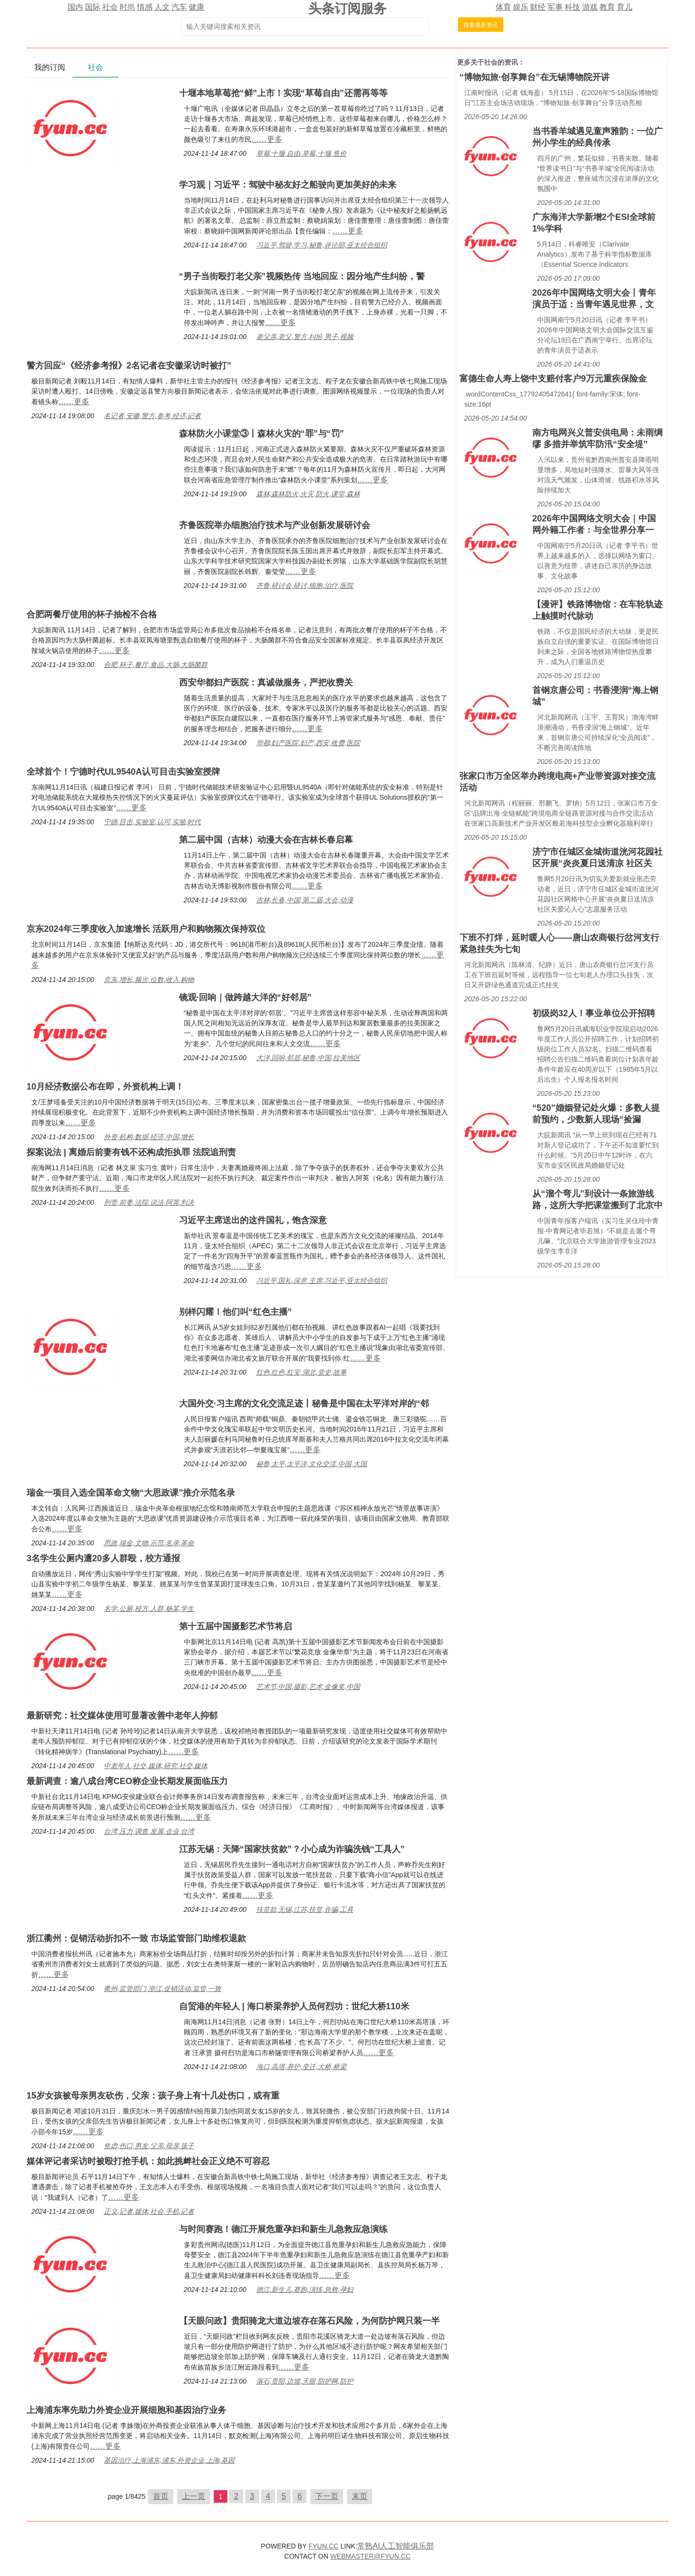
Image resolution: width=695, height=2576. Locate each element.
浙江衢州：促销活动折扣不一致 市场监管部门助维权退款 (136, 1938)
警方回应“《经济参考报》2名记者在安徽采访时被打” (129, 365)
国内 (75, 7)
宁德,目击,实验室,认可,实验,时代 (152, 822)
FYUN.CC (323, 2546)
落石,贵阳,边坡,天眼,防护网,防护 (304, 2381)
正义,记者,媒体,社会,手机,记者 (149, 2211)
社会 (110, 7)
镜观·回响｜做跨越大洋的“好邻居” (245, 997)
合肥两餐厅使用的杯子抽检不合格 (92, 614)
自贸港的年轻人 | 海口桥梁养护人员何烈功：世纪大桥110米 (294, 2006)
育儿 (624, 7)
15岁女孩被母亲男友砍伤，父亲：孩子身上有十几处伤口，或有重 (153, 2095)
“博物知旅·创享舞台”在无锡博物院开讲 (534, 77)
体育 (503, 7)
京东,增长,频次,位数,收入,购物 (149, 979)
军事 (555, 7)
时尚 (127, 7)
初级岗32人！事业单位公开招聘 (593, 1013)
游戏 (590, 7)
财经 (537, 7)
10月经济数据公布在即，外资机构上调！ (105, 1086)
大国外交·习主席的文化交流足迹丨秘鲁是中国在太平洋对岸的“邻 (304, 1403)
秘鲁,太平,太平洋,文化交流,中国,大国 (311, 1464)
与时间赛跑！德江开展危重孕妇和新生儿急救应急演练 (283, 2229)
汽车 (179, 7)
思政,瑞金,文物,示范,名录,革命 (149, 1543)
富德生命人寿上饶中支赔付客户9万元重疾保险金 (553, 378)
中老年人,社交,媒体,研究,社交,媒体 (156, 1766)
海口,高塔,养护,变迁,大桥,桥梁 (301, 2067)
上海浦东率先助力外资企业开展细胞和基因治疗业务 (126, 2410)
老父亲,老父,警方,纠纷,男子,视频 (304, 337)
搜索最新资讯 (480, 25)
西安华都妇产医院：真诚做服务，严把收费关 (266, 682)
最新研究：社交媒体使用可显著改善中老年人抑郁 (122, 1715)
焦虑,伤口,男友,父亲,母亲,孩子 (149, 2146)
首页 (160, 2496)
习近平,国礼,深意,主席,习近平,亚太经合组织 (321, 1280)
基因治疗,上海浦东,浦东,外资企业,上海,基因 (169, 2460)
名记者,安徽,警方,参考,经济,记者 (152, 416)
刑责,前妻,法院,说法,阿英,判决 (149, 1202)
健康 (196, 7)
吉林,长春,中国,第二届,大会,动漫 (304, 900)
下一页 (326, 2496)
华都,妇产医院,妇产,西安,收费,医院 (308, 743)
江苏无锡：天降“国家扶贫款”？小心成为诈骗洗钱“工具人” (292, 1849)
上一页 (193, 2496)
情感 (145, 7)
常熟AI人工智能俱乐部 (395, 2546)
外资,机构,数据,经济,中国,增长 (149, 1137)
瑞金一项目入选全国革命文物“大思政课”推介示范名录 (131, 1493)
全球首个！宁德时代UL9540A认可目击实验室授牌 (123, 772)
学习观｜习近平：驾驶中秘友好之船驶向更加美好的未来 (287, 185)
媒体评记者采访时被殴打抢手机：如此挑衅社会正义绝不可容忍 (148, 2161)
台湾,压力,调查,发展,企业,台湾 (149, 1831)
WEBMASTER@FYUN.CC (370, 2556)
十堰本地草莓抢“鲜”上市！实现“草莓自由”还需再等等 (283, 93)
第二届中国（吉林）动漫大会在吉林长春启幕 (266, 840)
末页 (359, 2496)
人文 (162, 7)
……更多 (266, 139)
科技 (572, 7)
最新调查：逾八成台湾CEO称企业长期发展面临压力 (127, 1781)
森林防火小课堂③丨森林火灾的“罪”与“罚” (261, 433)
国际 (92, 7)
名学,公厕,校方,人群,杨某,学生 (149, 1608)
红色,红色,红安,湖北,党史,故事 (301, 1372)
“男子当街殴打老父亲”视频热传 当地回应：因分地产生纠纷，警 (302, 276)
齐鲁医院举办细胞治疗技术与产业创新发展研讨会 (274, 525)
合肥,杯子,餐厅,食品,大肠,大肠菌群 (156, 664)
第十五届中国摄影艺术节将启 (235, 1626)
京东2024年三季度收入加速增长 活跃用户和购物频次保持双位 (146, 929)
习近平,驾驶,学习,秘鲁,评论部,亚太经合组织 (321, 245)
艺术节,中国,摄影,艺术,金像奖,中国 (308, 1686)
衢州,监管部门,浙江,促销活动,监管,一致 (162, 1988)
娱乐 (520, 7)
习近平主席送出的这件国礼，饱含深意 (253, 1220)
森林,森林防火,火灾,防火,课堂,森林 (308, 494)
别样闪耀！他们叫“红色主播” (235, 1312)
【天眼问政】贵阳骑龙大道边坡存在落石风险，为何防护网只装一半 (309, 2321)
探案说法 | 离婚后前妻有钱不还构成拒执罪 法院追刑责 (131, 1152)
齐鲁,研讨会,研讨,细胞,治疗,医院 (304, 585)
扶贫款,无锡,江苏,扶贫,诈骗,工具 (304, 1909)
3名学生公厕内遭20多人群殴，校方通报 (103, 1558)
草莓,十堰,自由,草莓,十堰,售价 (301, 153)
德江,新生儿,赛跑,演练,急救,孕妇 (304, 2289)
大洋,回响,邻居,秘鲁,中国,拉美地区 (308, 1058)
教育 (607, 7)
